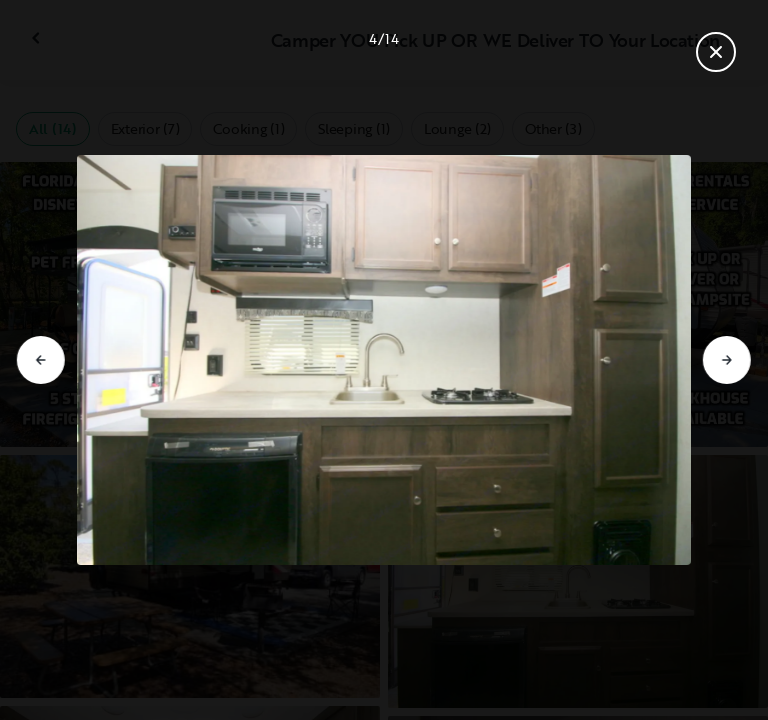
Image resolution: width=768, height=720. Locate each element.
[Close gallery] (716, 52)
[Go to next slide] (727, 360)
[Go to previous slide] (41, 360)
